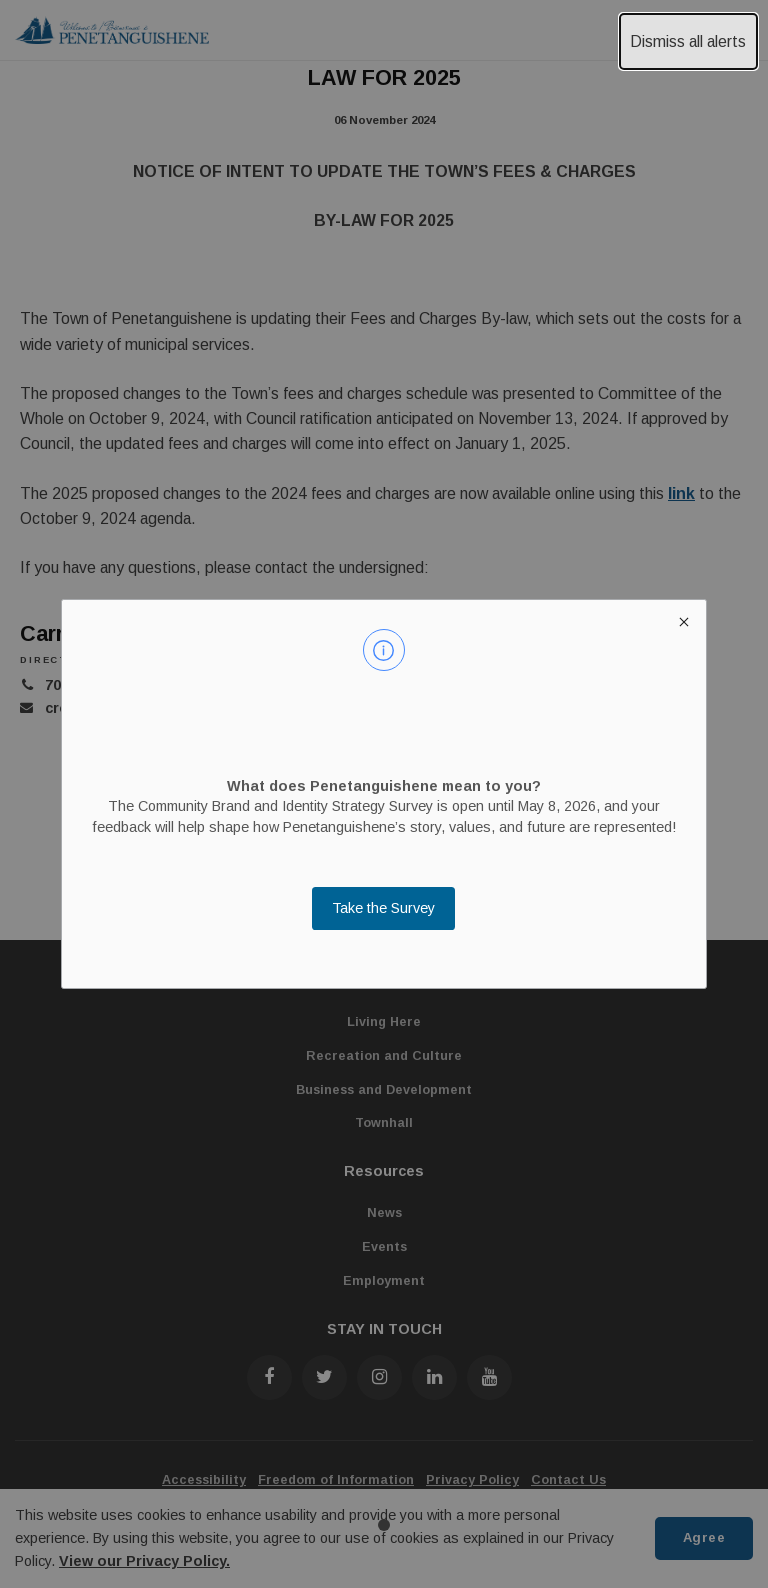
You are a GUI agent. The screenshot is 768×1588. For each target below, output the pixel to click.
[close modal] (683, 621)
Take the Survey (383, 908)
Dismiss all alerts (688, 41)
